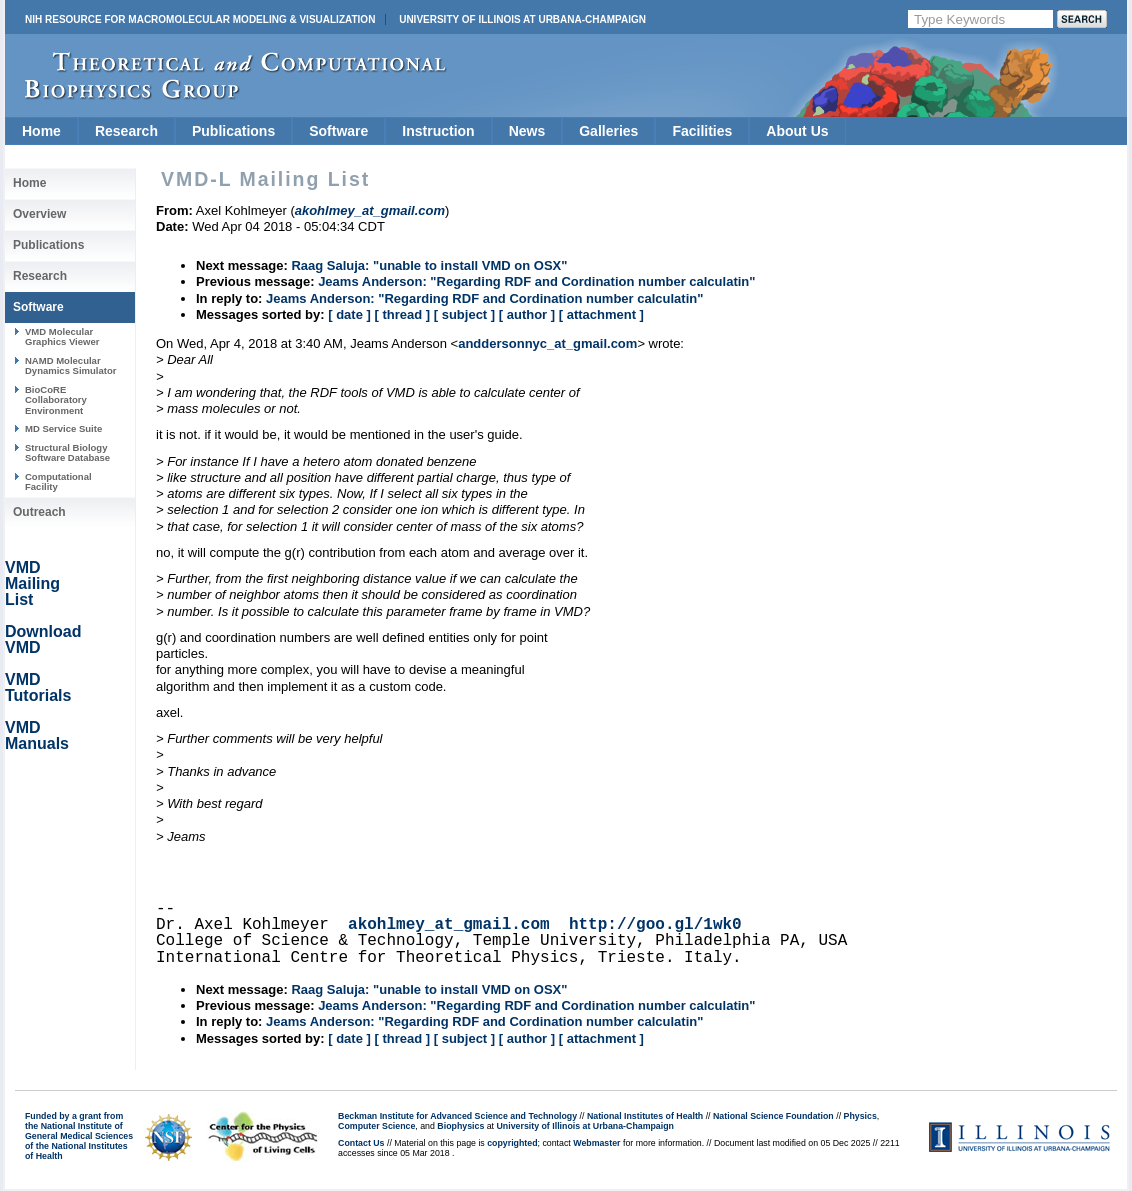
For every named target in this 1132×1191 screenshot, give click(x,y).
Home (41, 131)
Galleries (608, 131)
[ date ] (349, 314)
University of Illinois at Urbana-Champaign (522, 19)
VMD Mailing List (32, 583)
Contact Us (361, 1143)
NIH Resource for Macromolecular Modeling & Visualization (200, 19)
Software (338, 131)
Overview (39, 214)
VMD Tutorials (38, 687)
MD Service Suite (63, 428)
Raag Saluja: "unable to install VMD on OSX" (429, 265)
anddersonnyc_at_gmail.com (547, 343)
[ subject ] (464, 314)
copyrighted (512, 1143)
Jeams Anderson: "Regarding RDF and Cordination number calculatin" (536, 281)
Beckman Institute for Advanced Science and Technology (457, 1116)
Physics (860, 1116)
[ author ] (527, 314)
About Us (797, 131)
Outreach (39, 512)
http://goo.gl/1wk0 (655, 925)
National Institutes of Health (645, 1116)
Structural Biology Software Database (67, 452)
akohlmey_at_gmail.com (449, 925)
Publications (233, 131)
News (527, 131)
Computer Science (376, 1126)
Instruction (438, 131)
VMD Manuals (37, 735)
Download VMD (43, 639)
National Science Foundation (773, 1116)
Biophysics (460, 1126)
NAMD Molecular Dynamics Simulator (71, 365)
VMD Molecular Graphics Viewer (62, 336)
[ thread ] (402, 314)
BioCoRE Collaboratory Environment (56, 400)
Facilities (702, 131)
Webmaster (596, 1143)
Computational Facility (58, 481)
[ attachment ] (601, 314)
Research (126, 131)
